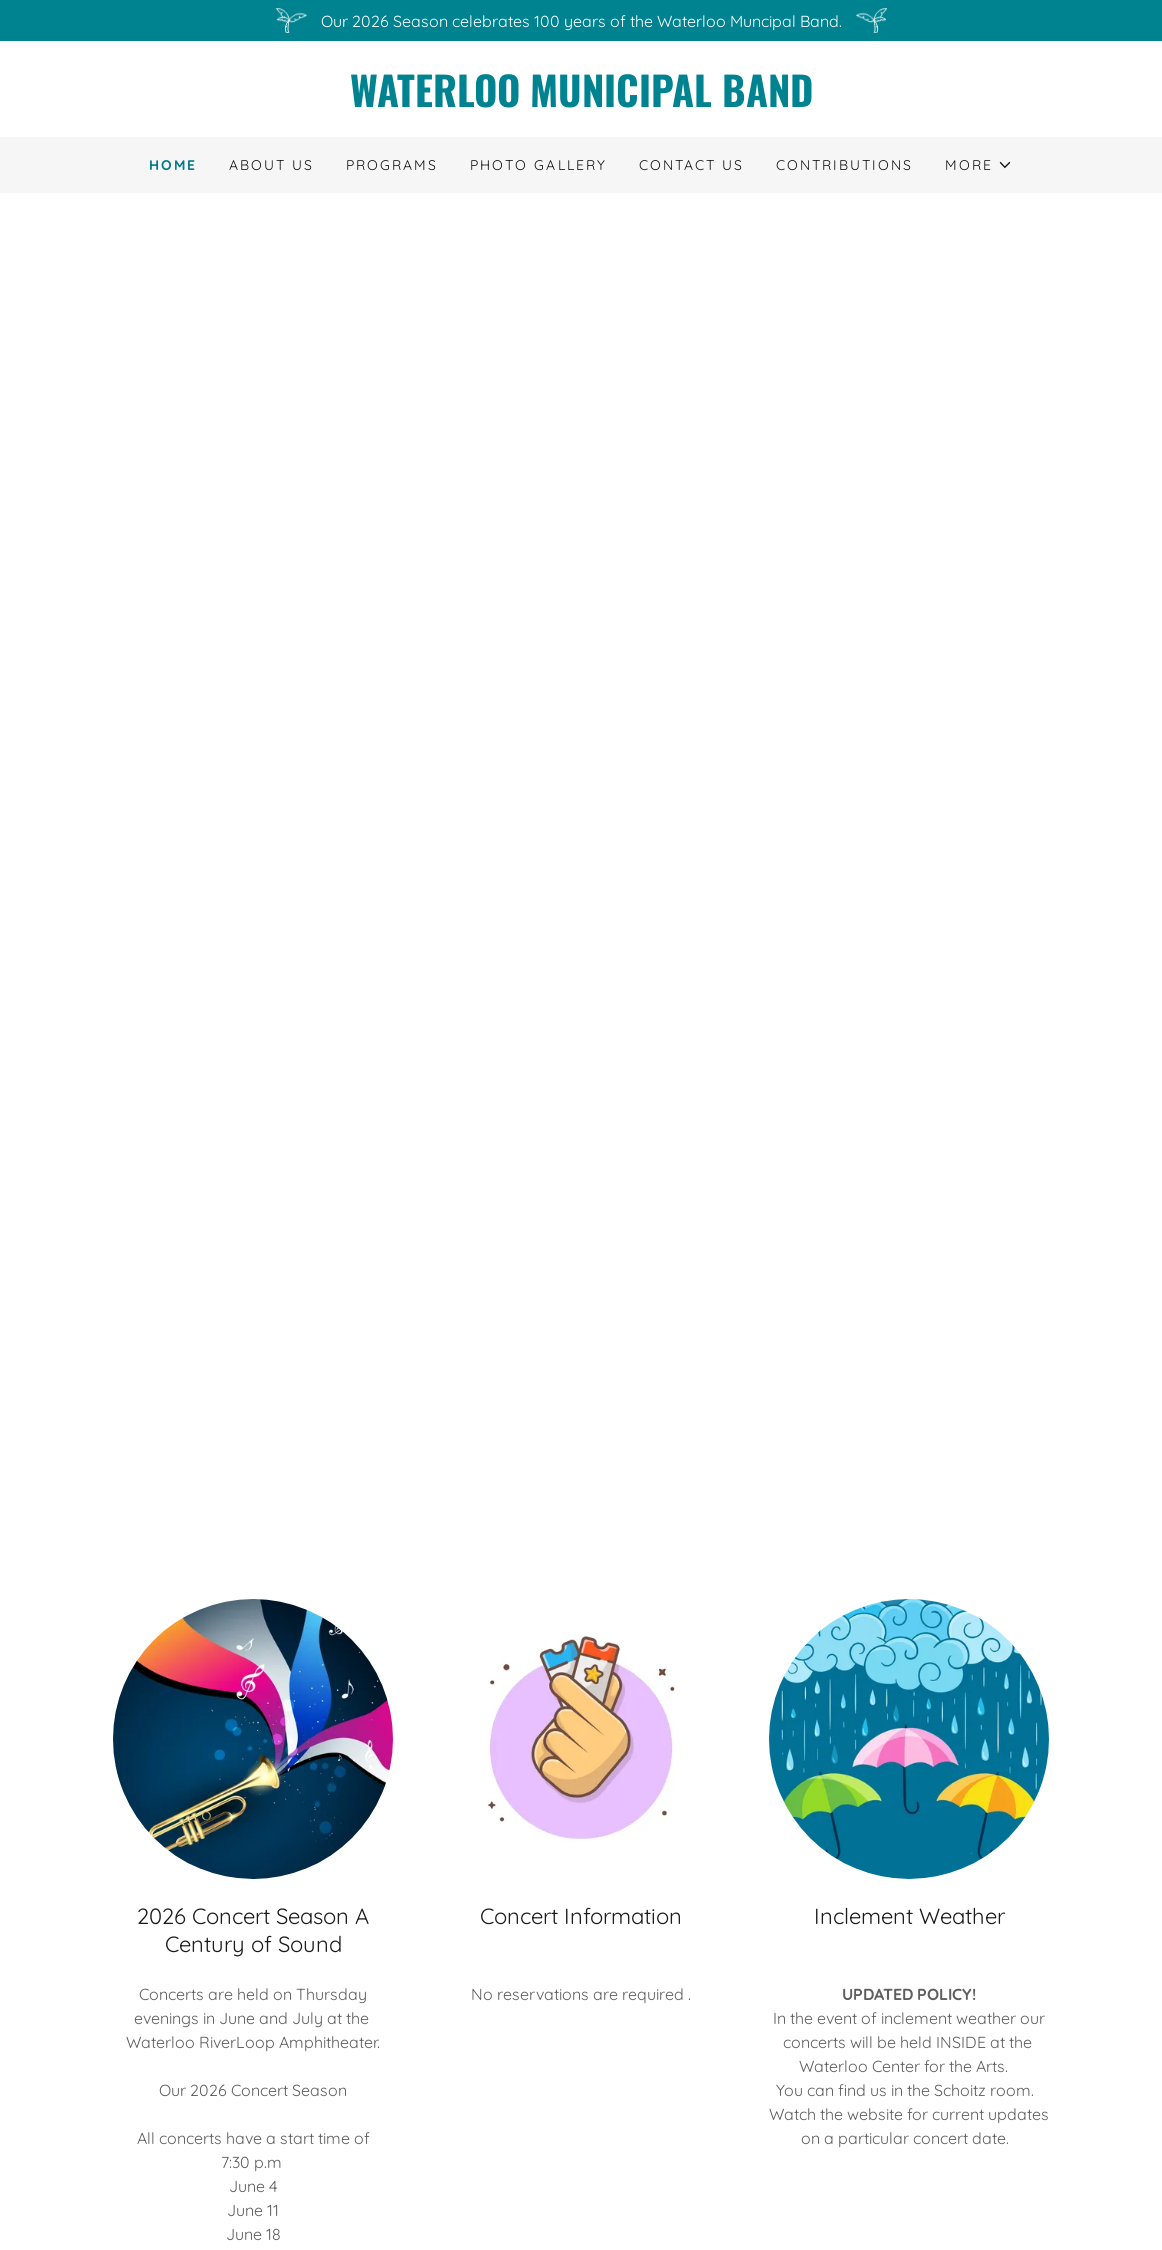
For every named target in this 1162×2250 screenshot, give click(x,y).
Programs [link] (392, 165)
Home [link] (173, 165)
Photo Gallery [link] (538, 165)
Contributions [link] (844, 165)
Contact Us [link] (691, 165)
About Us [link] (271, 165)
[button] (979, 165)
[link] (581, 101)
